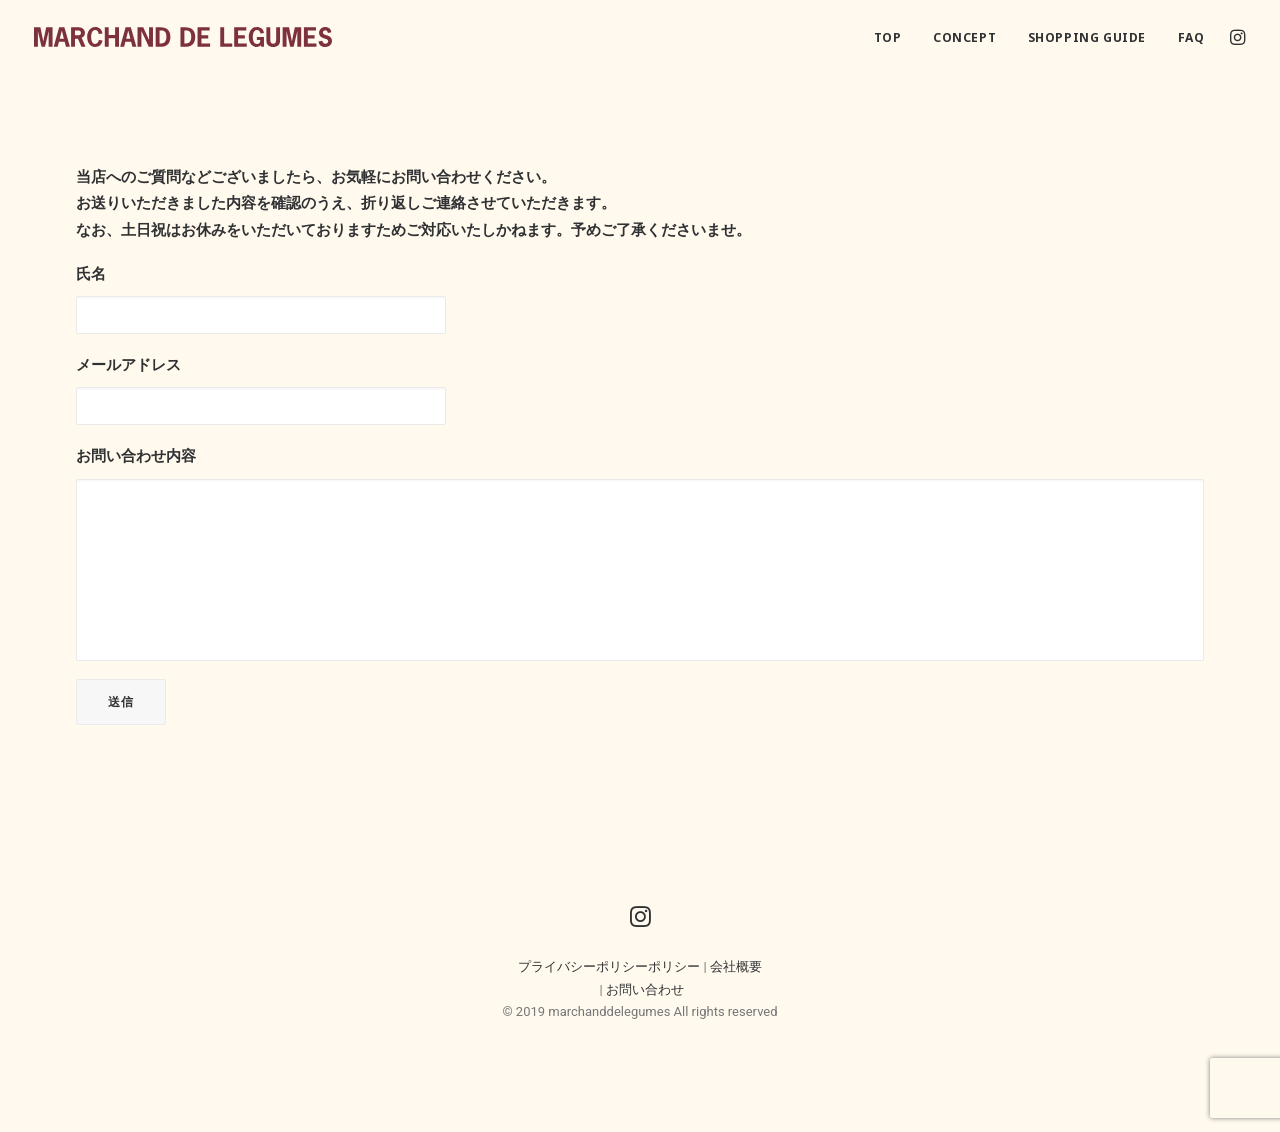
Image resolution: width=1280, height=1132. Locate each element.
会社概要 (736, 966)
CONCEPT (964, 37)
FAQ (1191, 37)
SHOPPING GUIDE (1087, 37)
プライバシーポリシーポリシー (609, 966)
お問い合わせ (645, 989)
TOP (888, 37)
